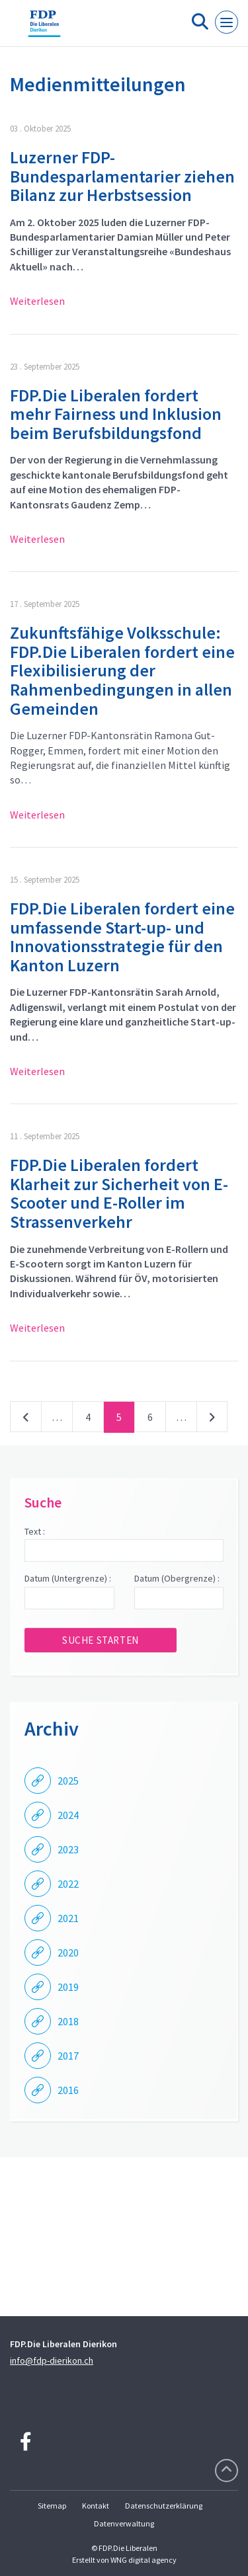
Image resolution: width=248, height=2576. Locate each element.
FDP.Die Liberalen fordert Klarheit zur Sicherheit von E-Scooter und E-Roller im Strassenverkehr (119, 1193)
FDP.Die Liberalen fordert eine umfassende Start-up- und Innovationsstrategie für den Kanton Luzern (122, 936)
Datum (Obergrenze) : (177, 1578)
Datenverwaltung (124, 2523)
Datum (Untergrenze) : (67, 1578)
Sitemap (52, 2506)
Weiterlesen (37, 300)
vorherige (26, 1419)
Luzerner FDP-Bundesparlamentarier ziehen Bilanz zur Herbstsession (122, 176)
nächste (212, 1419)
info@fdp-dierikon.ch (51, 2360)
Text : (34, 1531)
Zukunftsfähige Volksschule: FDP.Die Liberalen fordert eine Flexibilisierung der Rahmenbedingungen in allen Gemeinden (122, 670)
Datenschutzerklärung (163, 2506)
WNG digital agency (143, 2560)
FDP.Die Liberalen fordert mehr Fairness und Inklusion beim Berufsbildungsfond (116, 414)
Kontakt (95, 2506)
